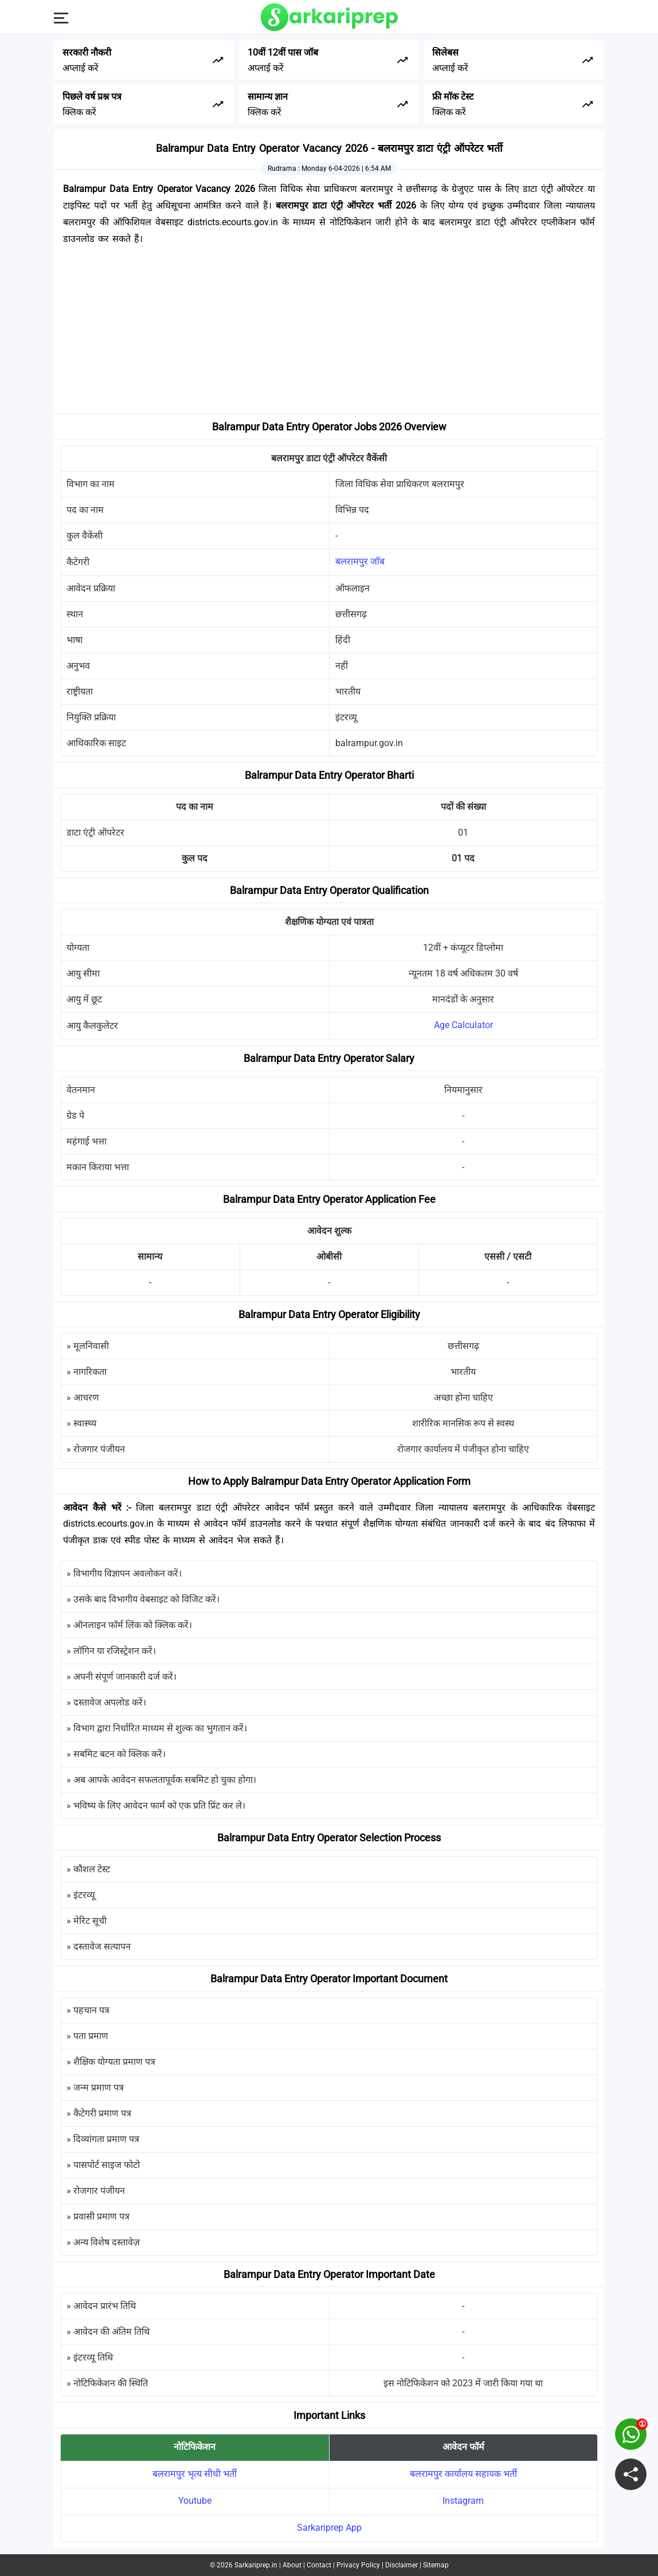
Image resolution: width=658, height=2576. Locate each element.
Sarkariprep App (329, 2527)
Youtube (194, 2500)
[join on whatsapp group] (631, 2434)
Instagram (463, 2500)
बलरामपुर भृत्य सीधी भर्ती (194, 2473)
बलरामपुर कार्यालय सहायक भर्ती (463, 2473)
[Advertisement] (329, 333)
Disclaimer (401, 2565)
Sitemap (436, 2565)
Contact (319, 2565)
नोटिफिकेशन (195, 2446)
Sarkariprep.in (255, 2565)
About (292, 2565)
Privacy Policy (358, 2565)
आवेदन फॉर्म (463, 2446)
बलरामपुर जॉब (360, 561)
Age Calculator (463, 1025)
